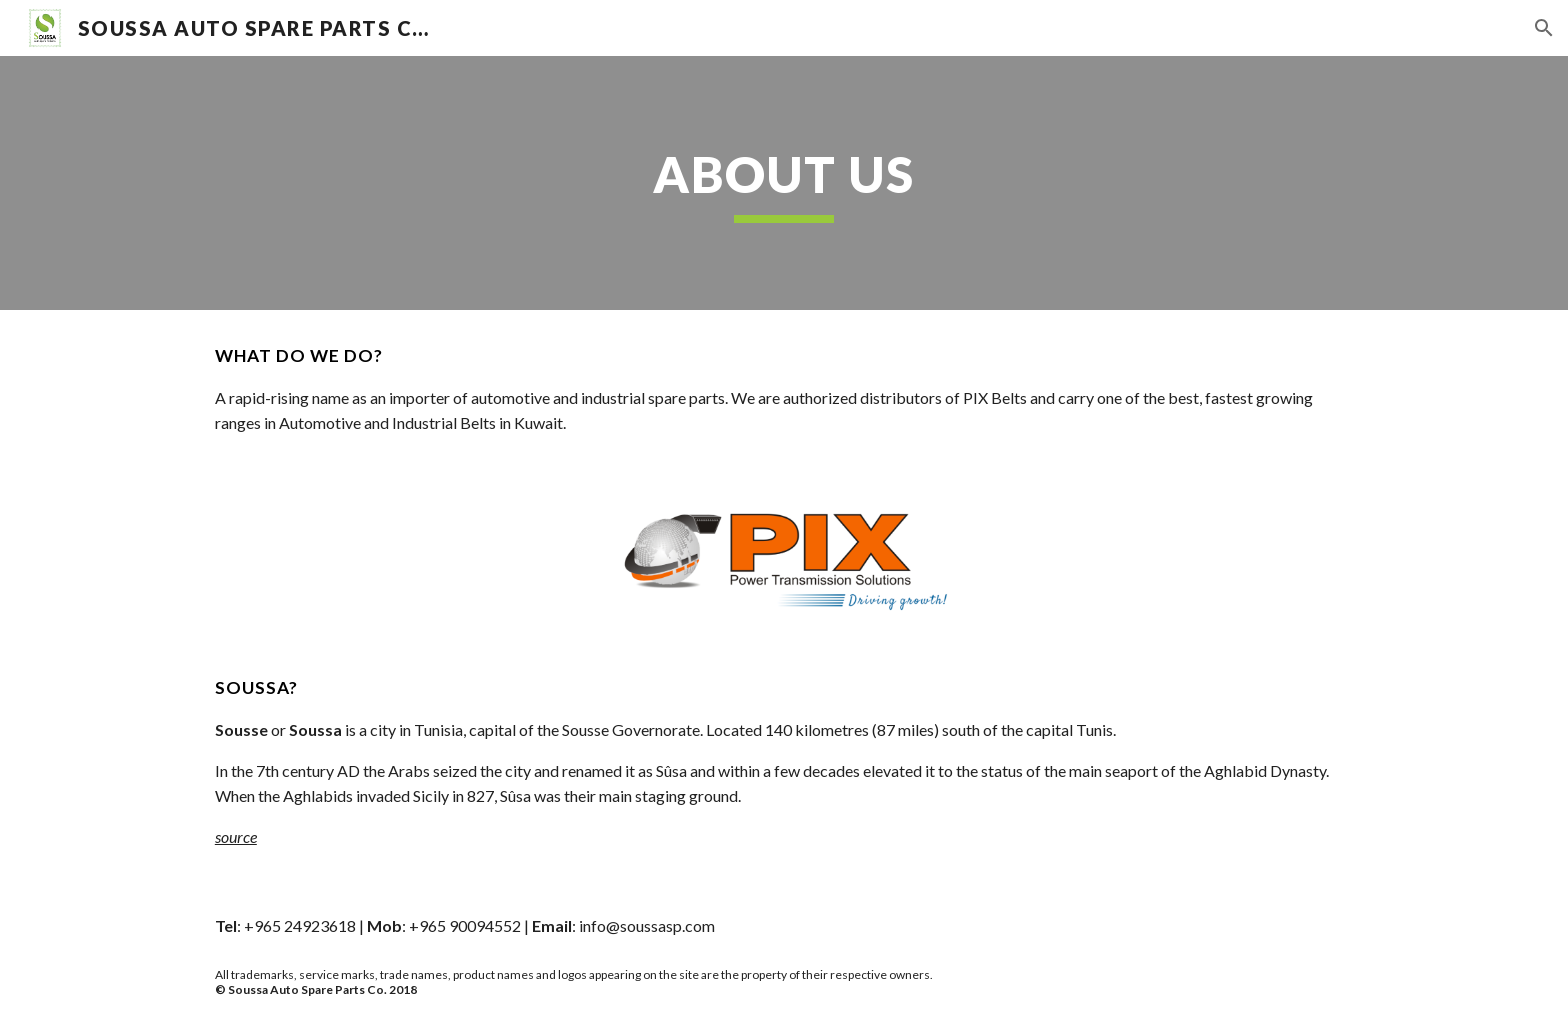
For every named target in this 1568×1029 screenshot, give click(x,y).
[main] (784, 183)
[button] (1544, 28)
